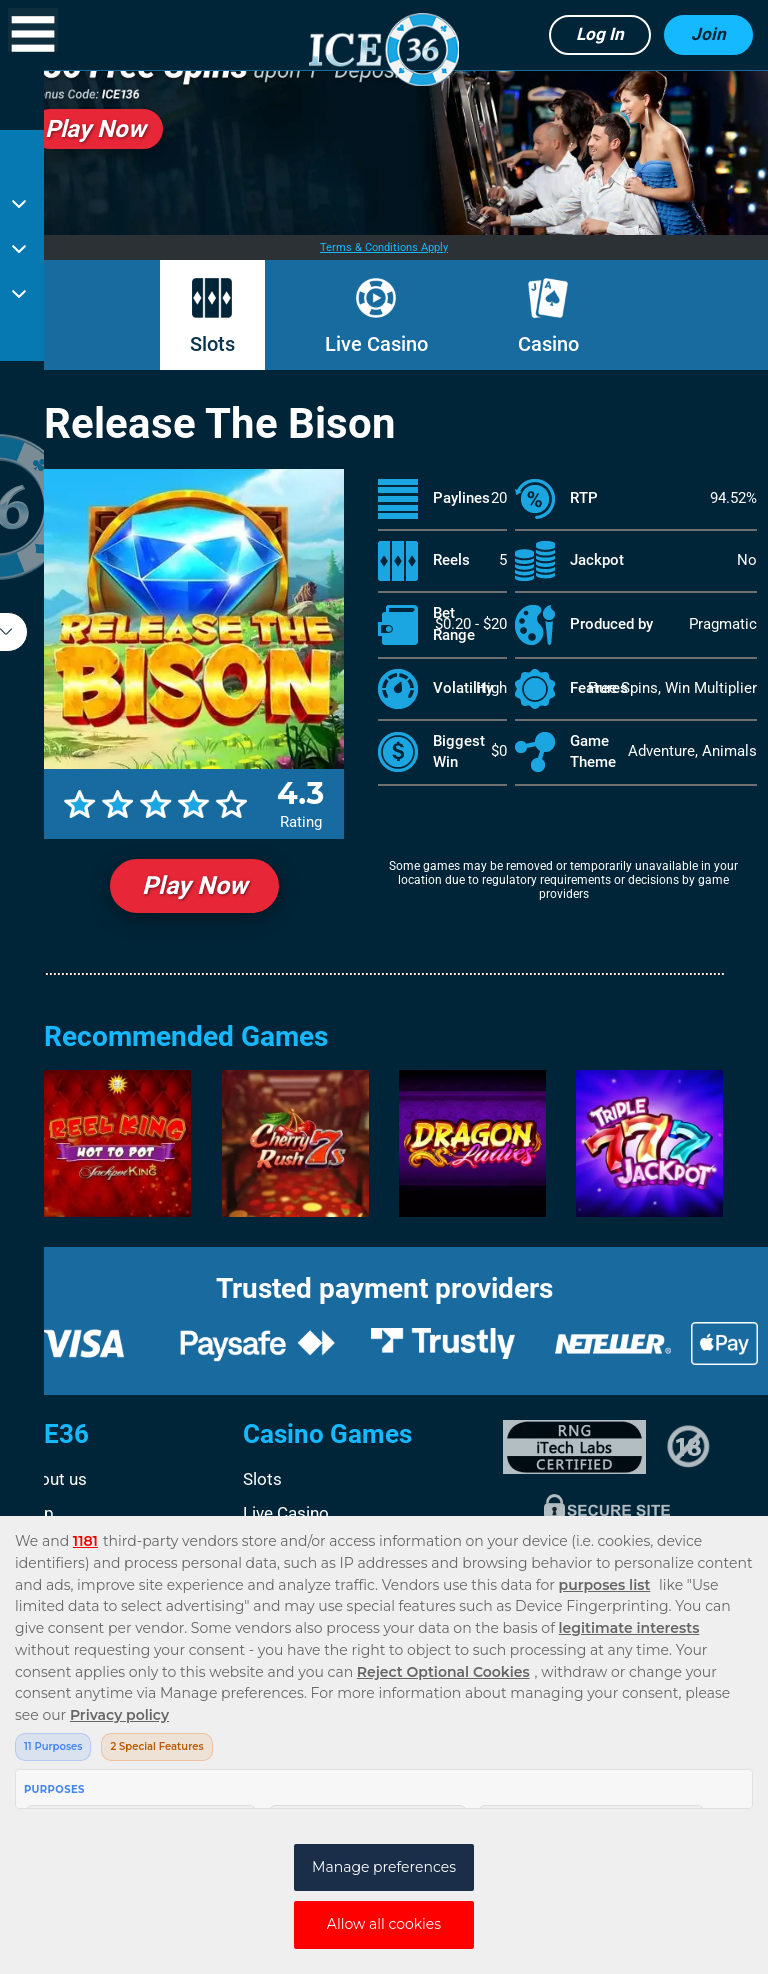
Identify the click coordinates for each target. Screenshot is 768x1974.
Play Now (194, 885)
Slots (212, 344)
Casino (548, 344)
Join (708, 34)
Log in (600, 34)
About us (53, 1479)
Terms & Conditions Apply (384, 247)
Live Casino (376, 344)
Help (36, 1513)
